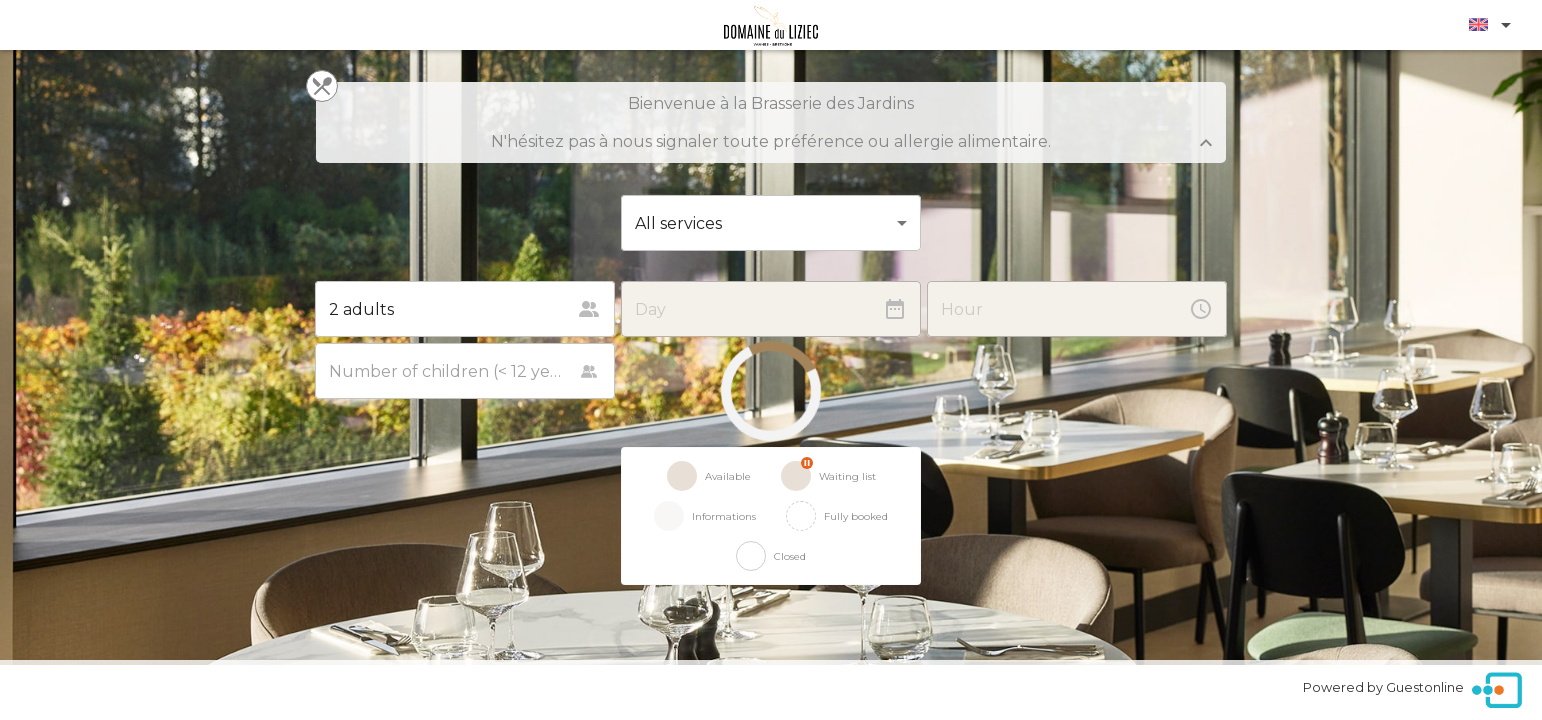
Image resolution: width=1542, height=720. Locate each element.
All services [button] (678, 223)
